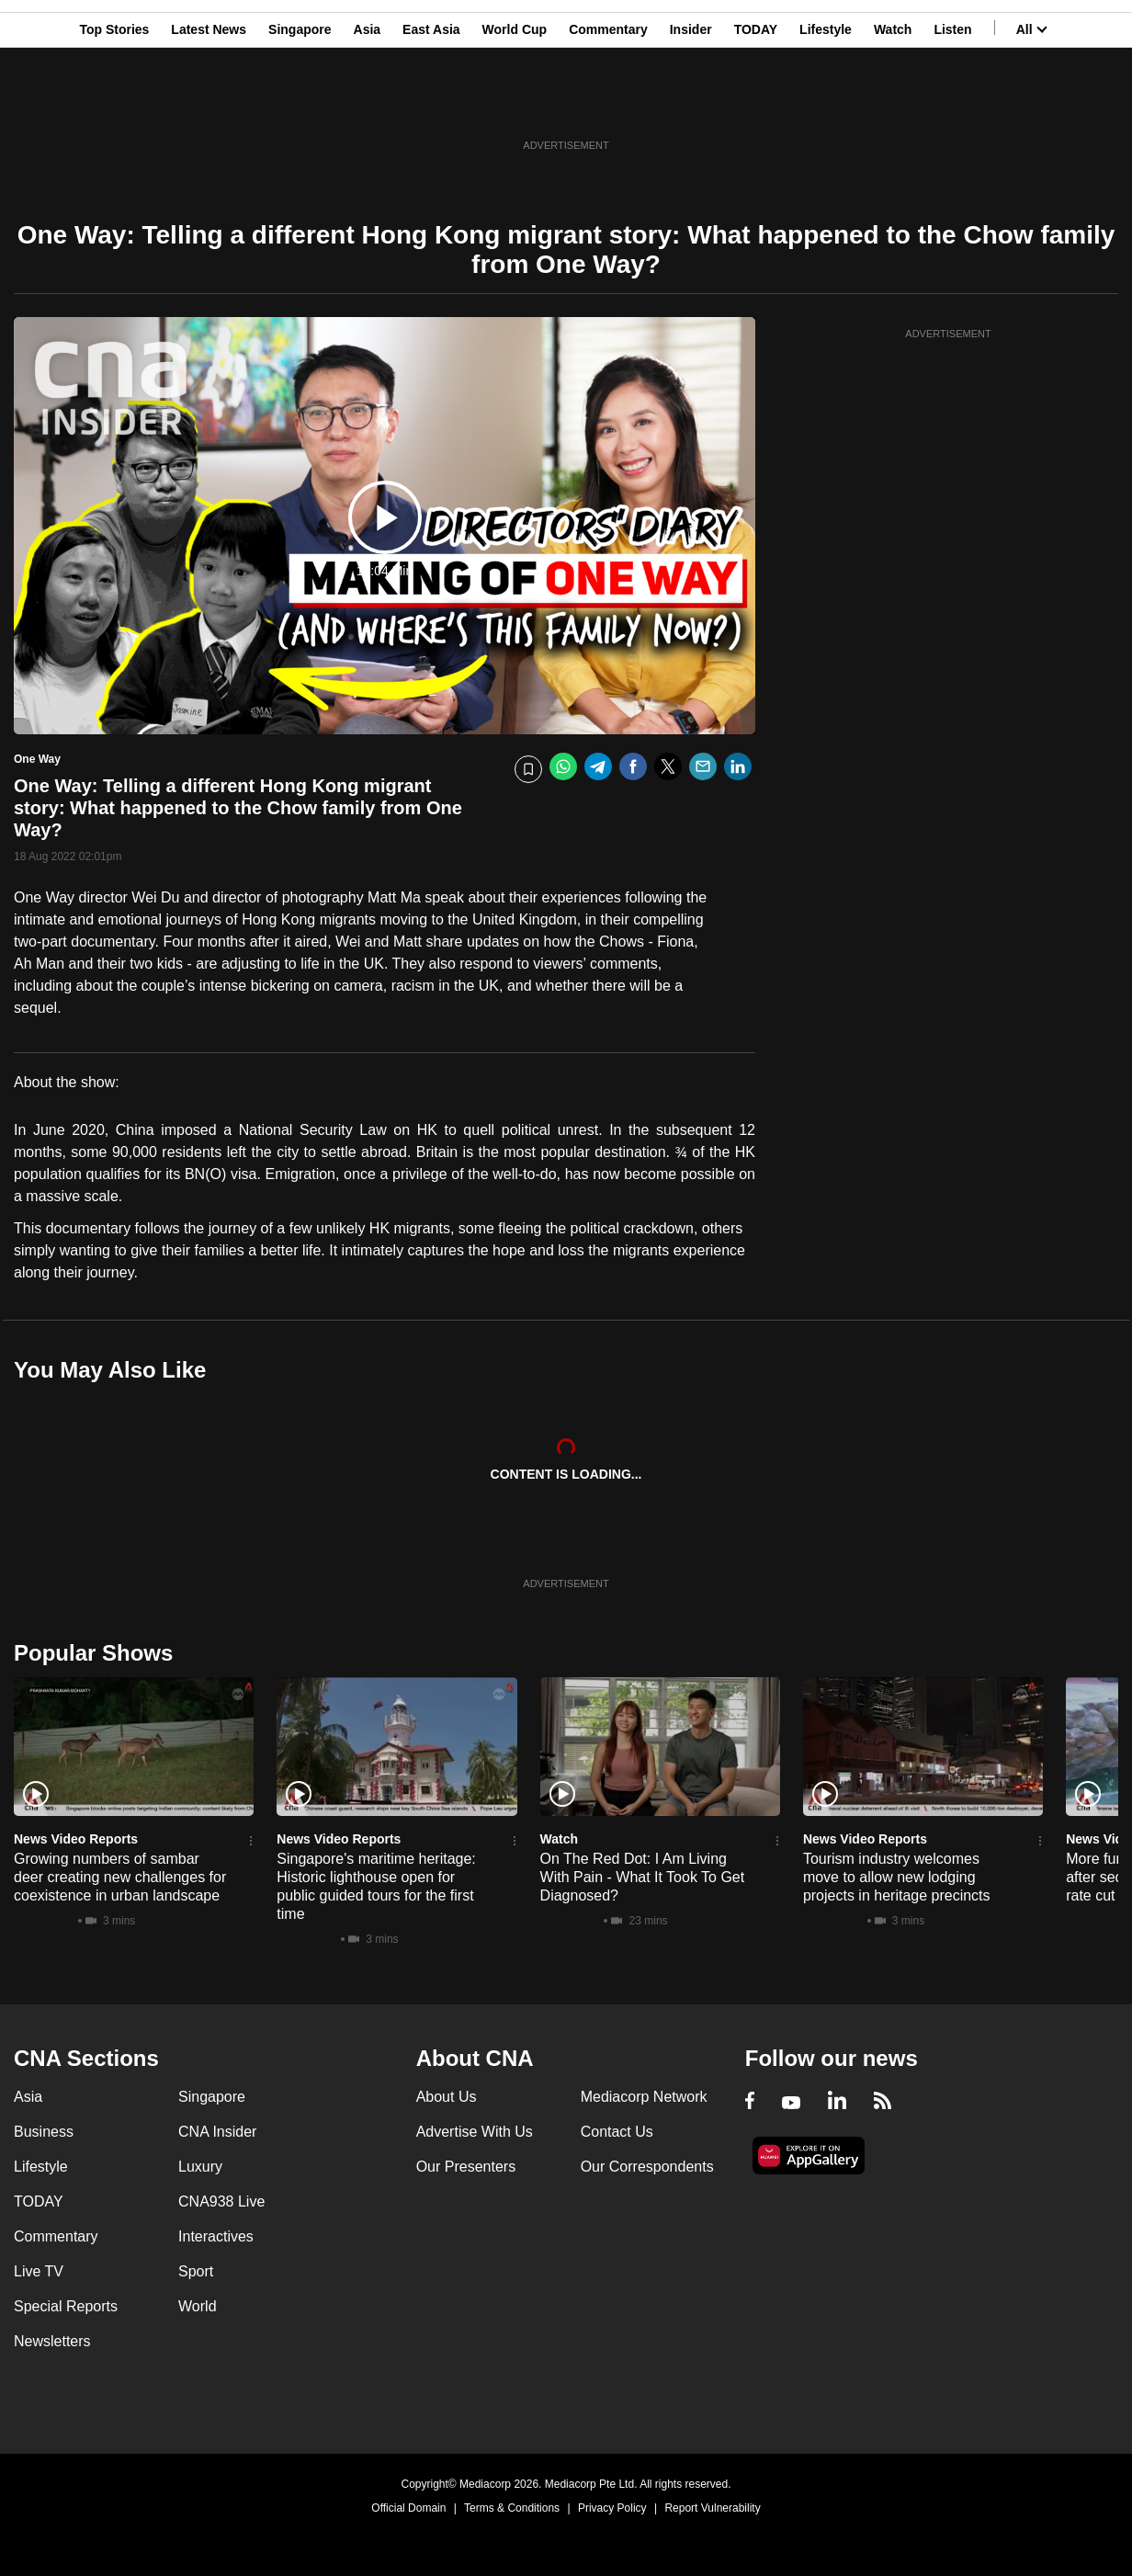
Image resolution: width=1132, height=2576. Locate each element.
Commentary (608, 103)
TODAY (755, 103)
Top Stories (114, 103)
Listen (952, 103)
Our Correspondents (647, 2166)
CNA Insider (217, 2131)
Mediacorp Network (644, 2097)
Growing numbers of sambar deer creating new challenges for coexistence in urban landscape (120, 1877)
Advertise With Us (474, 2131)
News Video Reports (76, 1839)
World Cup (515, 103)
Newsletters (52, 2341)
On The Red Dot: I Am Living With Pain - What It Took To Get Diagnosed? (642, 1877)
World (197, 2306)
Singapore (299, 103)
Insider (691, 103)
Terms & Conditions (512, 2508)
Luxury (200, 2166)
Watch (892, 103)
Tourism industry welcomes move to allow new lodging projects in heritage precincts (896, 1877)
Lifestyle (825, 103)
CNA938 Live (221, 2201)
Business (44, 2131)
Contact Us (617, 2131)
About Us (446, 2097)
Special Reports (66, 2306)
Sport (195, 2271)
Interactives (216, 2236)
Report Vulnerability (712, 2508)
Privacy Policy (612, 2508)
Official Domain (408, 2508)
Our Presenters (465, 2166)
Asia (367, 103)
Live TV (38, 2271)
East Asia (431, 103)
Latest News (208, 103)
